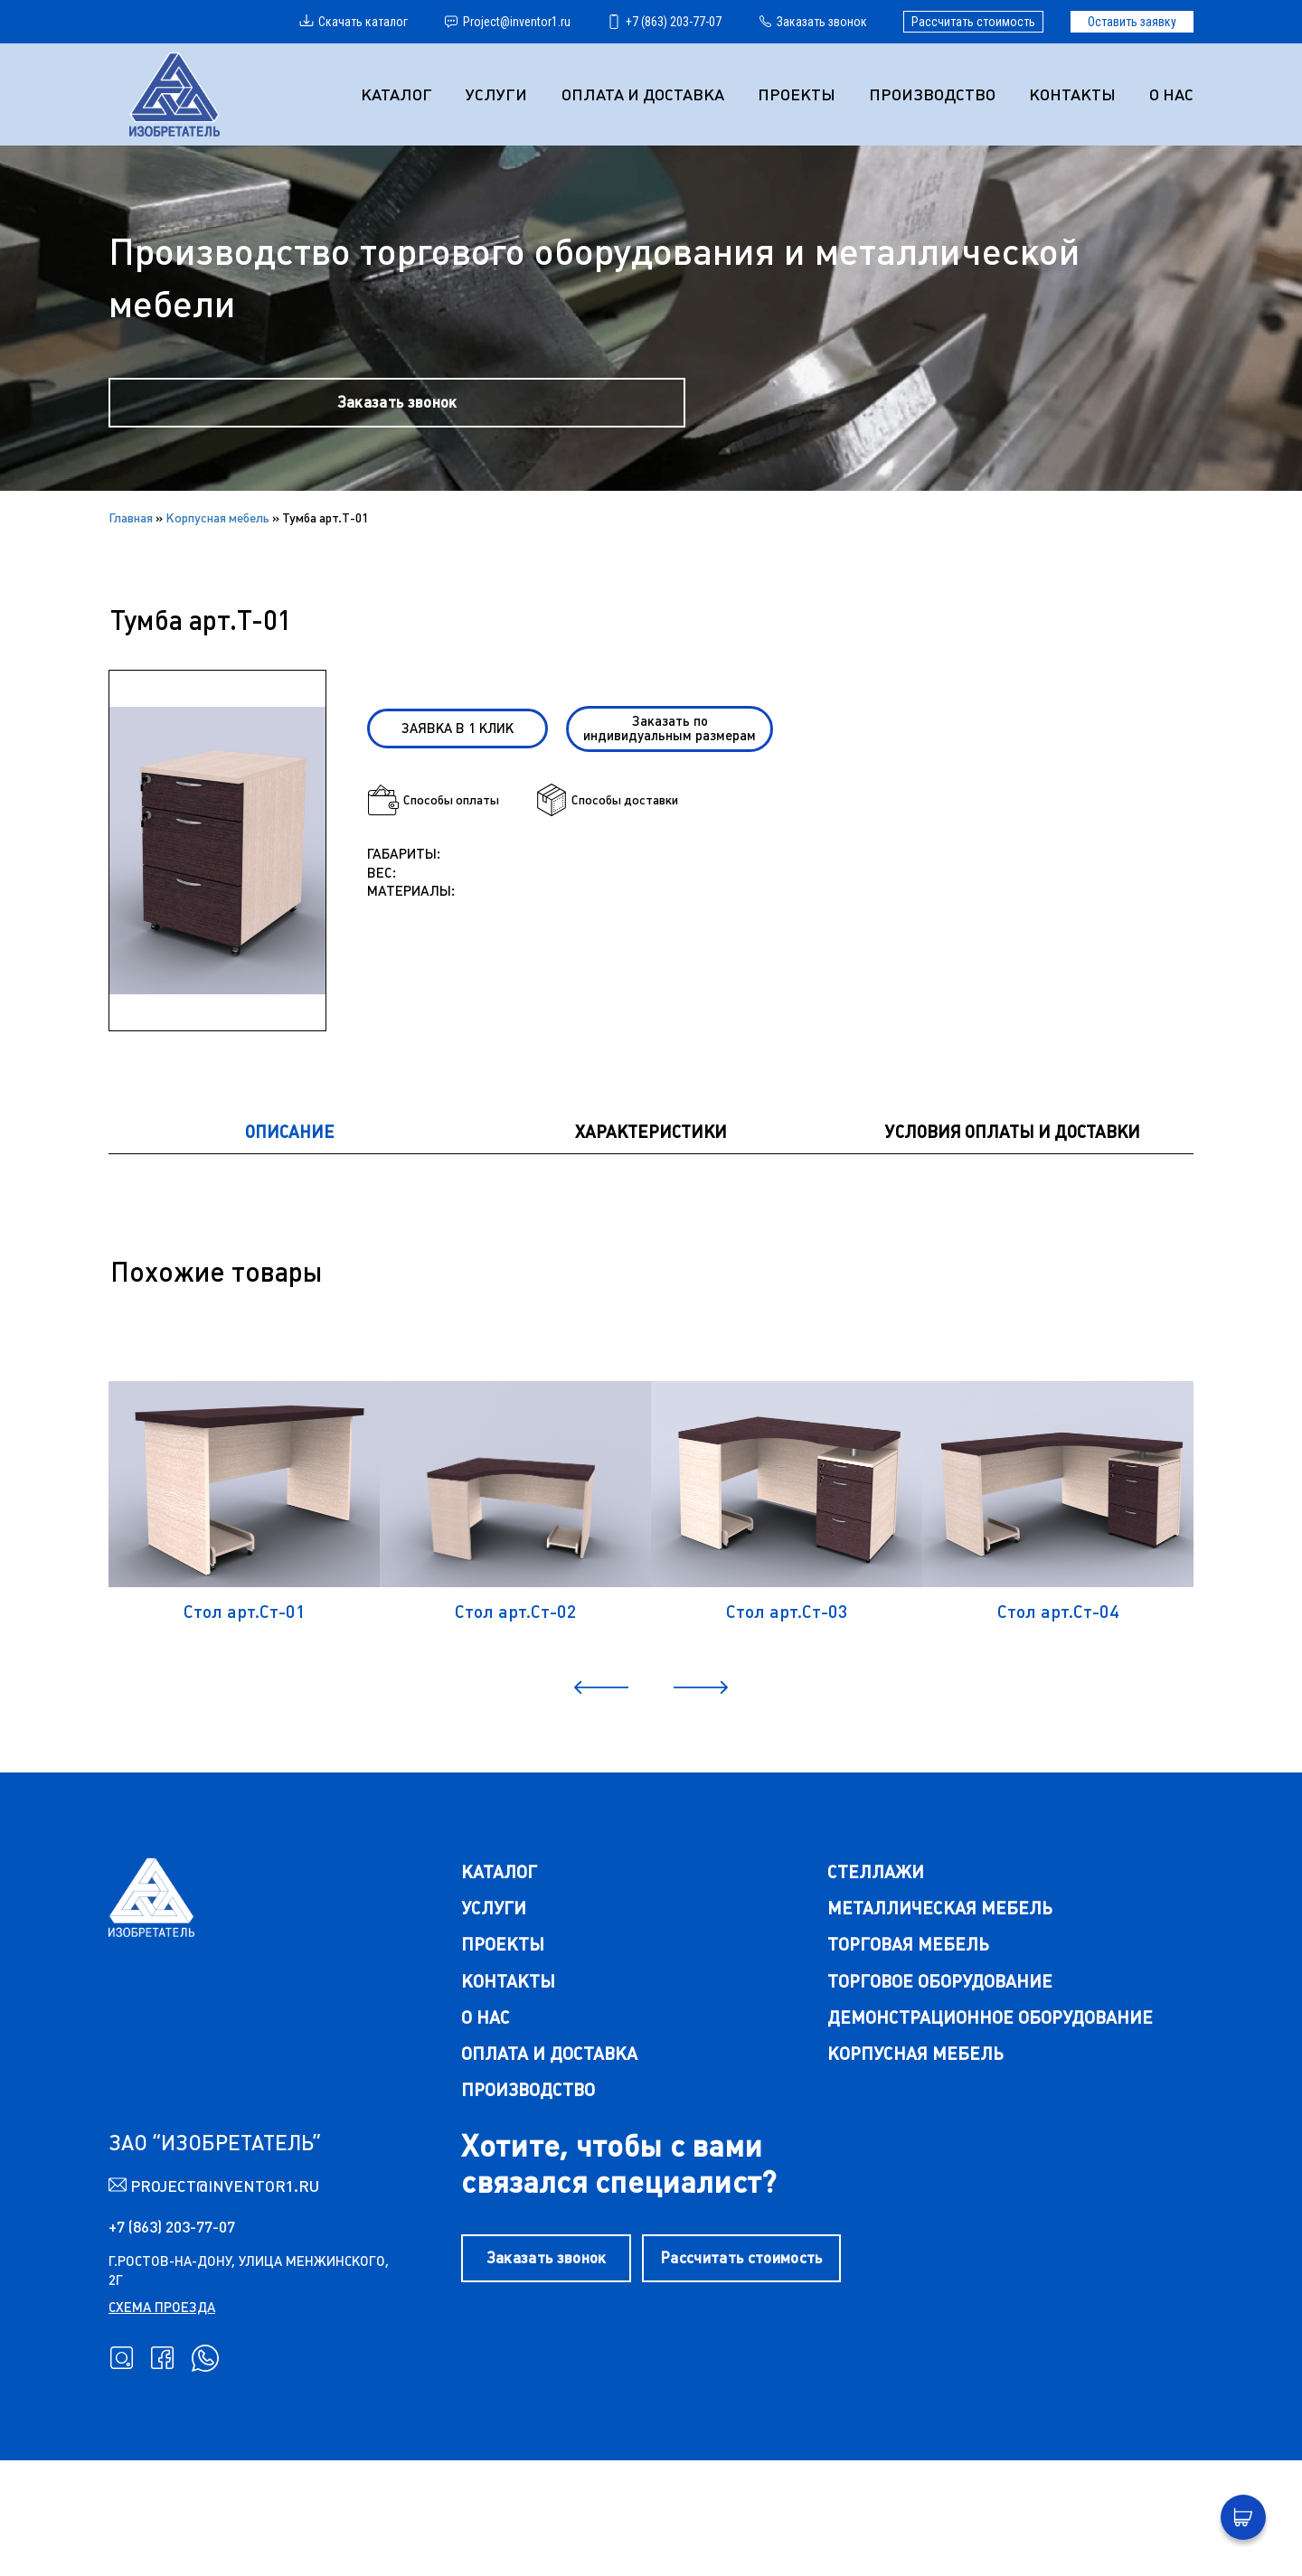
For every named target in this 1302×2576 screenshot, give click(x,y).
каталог (491, 1973)
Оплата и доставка (646, 94)
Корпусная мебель (217, 538)
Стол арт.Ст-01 (244, 1699)
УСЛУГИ (502, 94)
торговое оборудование (938, 2084)
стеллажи (871, 1973)
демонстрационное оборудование (989, 2121)
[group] (217, 887)
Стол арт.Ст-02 (515, 1699)
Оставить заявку (1132, 21)
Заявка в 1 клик (469, 761)
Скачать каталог (353, 21)
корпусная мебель (913, 2158)
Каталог (403, 94)
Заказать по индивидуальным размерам (676, 761)
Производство (934, 94)
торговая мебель (906, 2047)
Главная (130, 538)
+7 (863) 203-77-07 (664, 21)
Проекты (799, 94)
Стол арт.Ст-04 (1058, 1699)
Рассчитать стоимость (973, 21)
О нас (1171, 94)
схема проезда (161, 2417)
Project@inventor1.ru (507, 21)
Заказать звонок (812, 21)
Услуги (485, 2010)
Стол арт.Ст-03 (787, 1699)
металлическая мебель (937, 2010)
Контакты (1073, 94)
